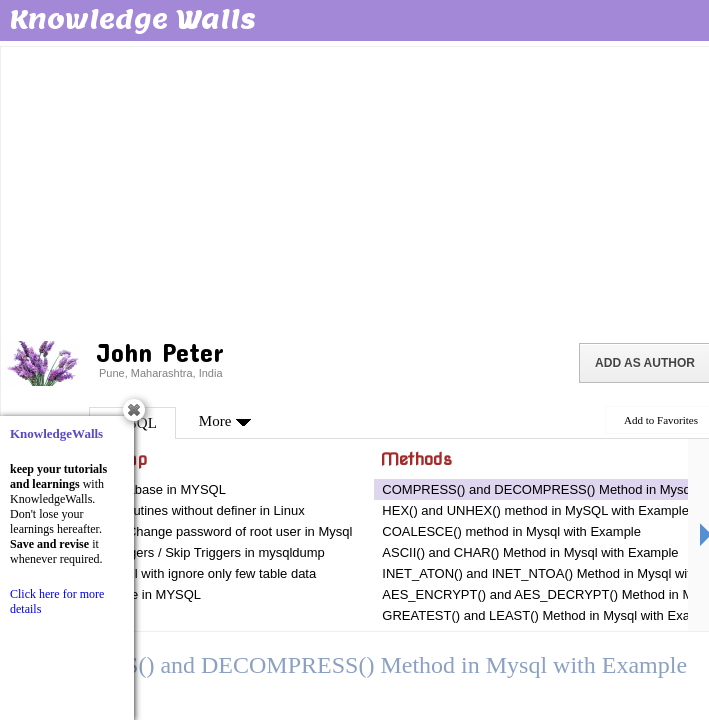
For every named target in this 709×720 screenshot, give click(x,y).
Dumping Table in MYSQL (126, 594)
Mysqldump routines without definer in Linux (178, 510)
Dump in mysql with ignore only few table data (184, 573)
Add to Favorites (661, 420)
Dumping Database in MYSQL (139, 489)
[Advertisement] (356, 190)
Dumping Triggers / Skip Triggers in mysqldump (188, 552)
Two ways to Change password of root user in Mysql (202, 531)
